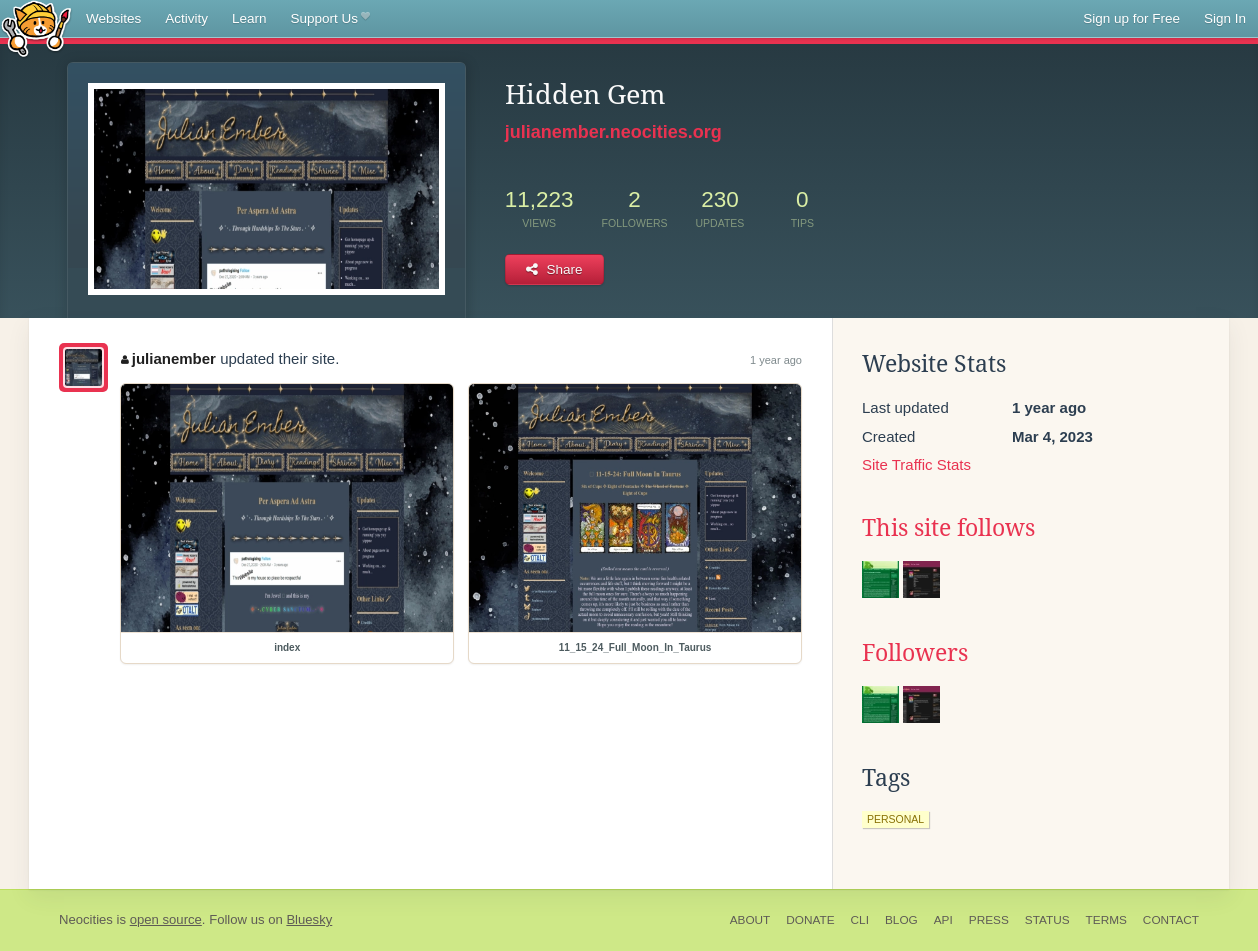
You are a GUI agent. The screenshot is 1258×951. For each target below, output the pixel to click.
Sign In (1225, 18)
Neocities (86, 919)
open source (166, 919)
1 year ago (776, 360)
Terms (1106, 920)
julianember (168, 358)
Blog (901, 920)
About (750, 920)
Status (1047, 920)
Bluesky (309, 919)
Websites (113, 18)
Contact (1171, 920)
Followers (915, 653)
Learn (249, 18)
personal (895, 819)
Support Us (330, 19)
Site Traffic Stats (916, 464)
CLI (860, 920)
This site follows (948, 528)
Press (989, 920)
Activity (186, 18)
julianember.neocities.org (613, 132)
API (943, 920)
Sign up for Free (1131, 18)
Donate (810, 920)
